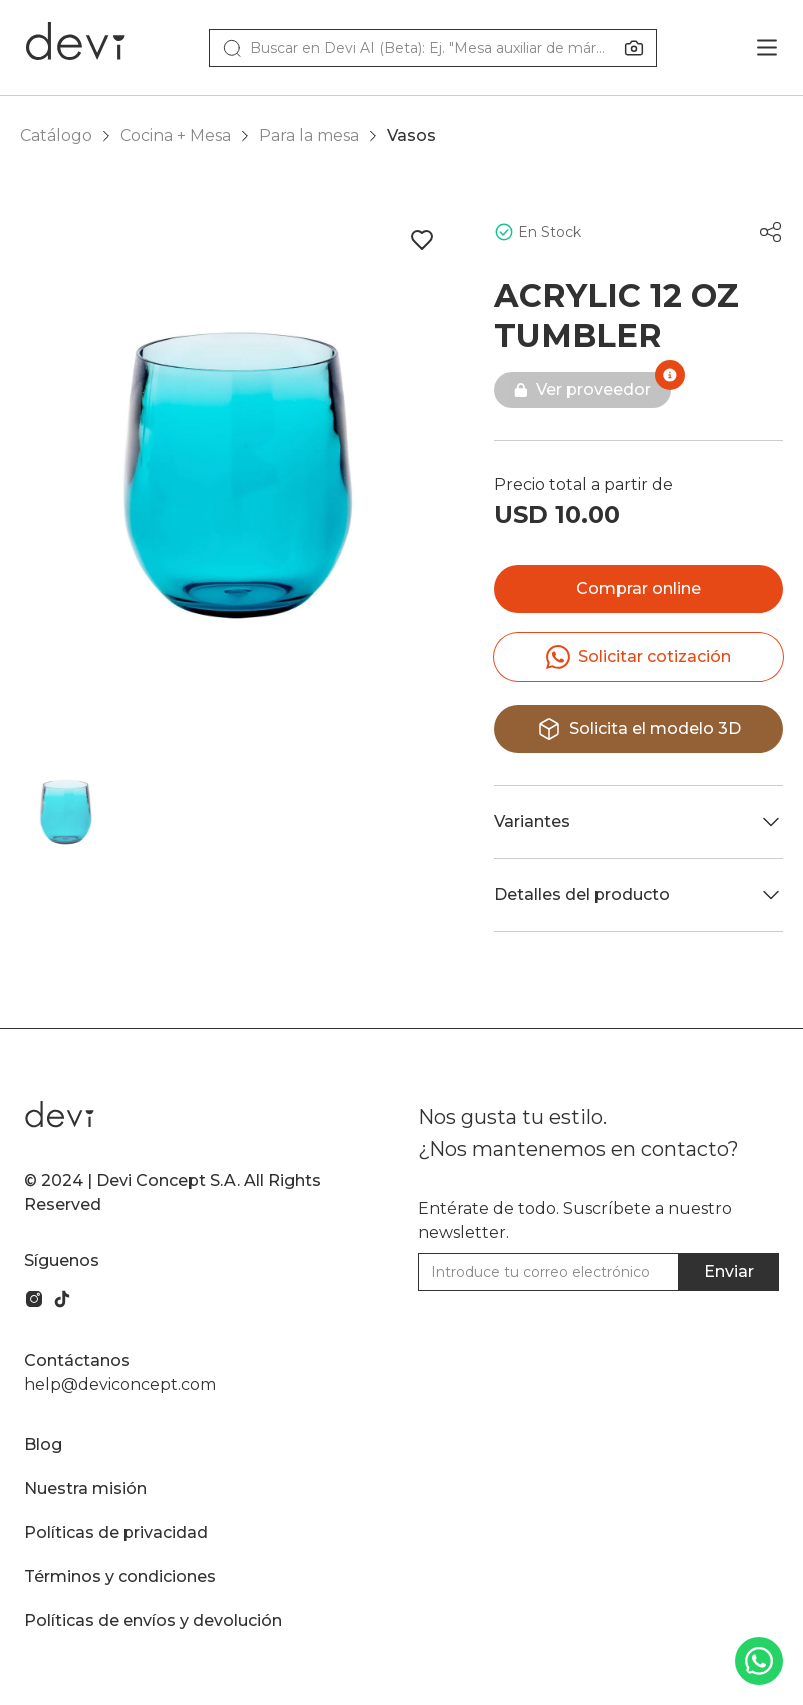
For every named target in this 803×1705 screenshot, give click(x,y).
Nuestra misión (85, 1488)
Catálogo (56, 135)
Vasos (411, 135)
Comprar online (638, 588)
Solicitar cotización (638, 657)
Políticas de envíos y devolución (153, 1620)
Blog (43, 1444)
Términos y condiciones (120, 1576)
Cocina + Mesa (175, 135)
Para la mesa (309, 135)
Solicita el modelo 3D (639, 729)
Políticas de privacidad (116, 1532)
